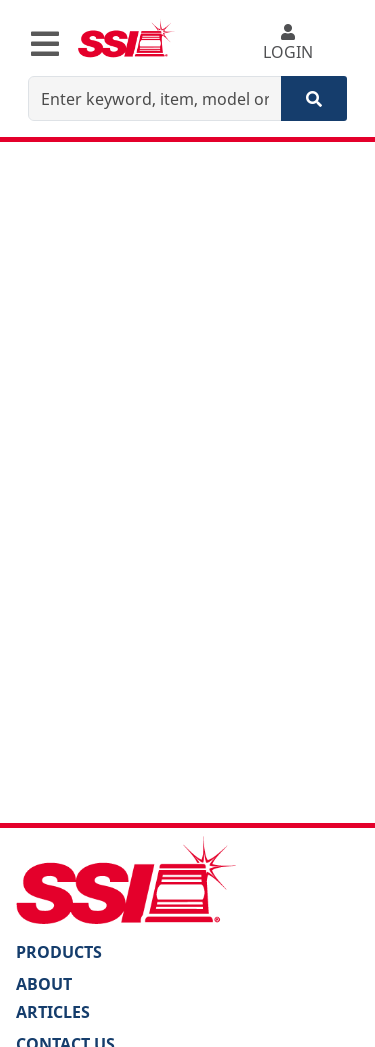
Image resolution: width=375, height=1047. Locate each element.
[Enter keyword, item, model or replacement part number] (155, 98)
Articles (53, 1012)
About (44, 984)
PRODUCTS (59, 952)
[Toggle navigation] (45, 44)
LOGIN (287, 43)
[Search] (314, 98)
